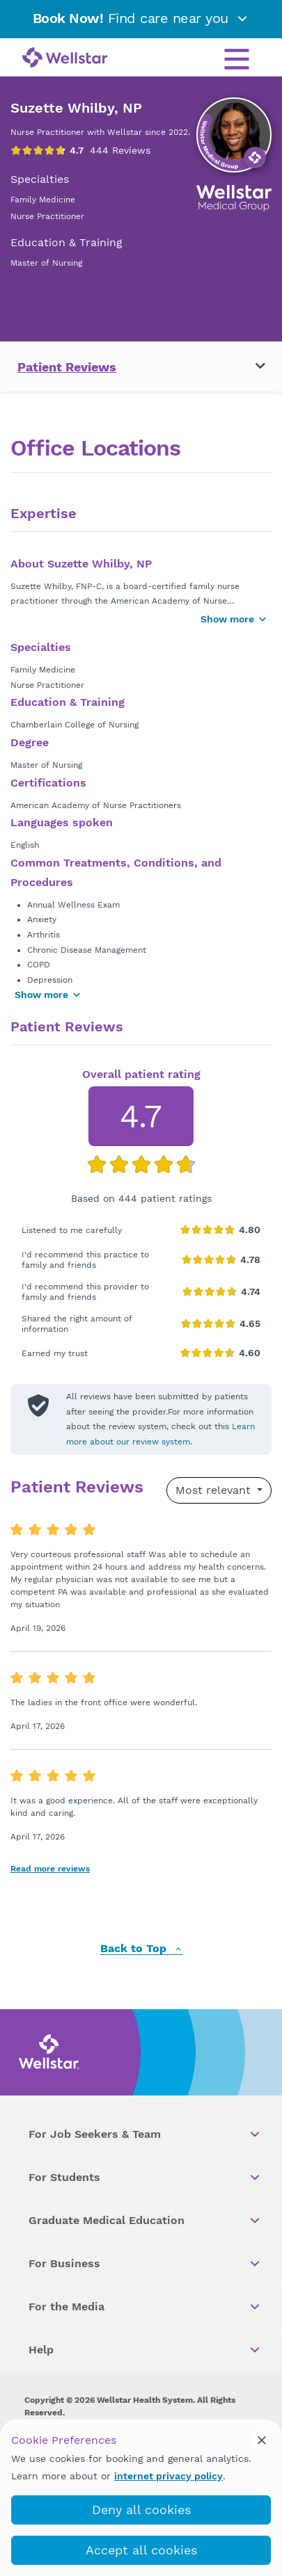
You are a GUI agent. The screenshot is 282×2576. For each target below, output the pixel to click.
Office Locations (95, 448)
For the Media (145, 2307)
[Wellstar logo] (65, 58)
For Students (145, 2177)
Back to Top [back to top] (141, 1949)
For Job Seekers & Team (145, 2134)
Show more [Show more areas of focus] (48, 994)
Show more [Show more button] (234, 619)
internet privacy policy (168, 2475)
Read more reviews (50, 1869)
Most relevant (214, 1490)
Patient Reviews (66, 367)
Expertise (43, 514)
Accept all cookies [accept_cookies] (141, 2550)
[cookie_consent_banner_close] (262, 2440)
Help (145, 2350)
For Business (145, 2264)
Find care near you (141, 18)
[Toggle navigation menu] (252, 366)
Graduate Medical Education (145, 2221)
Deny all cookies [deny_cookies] (141, 2509)
